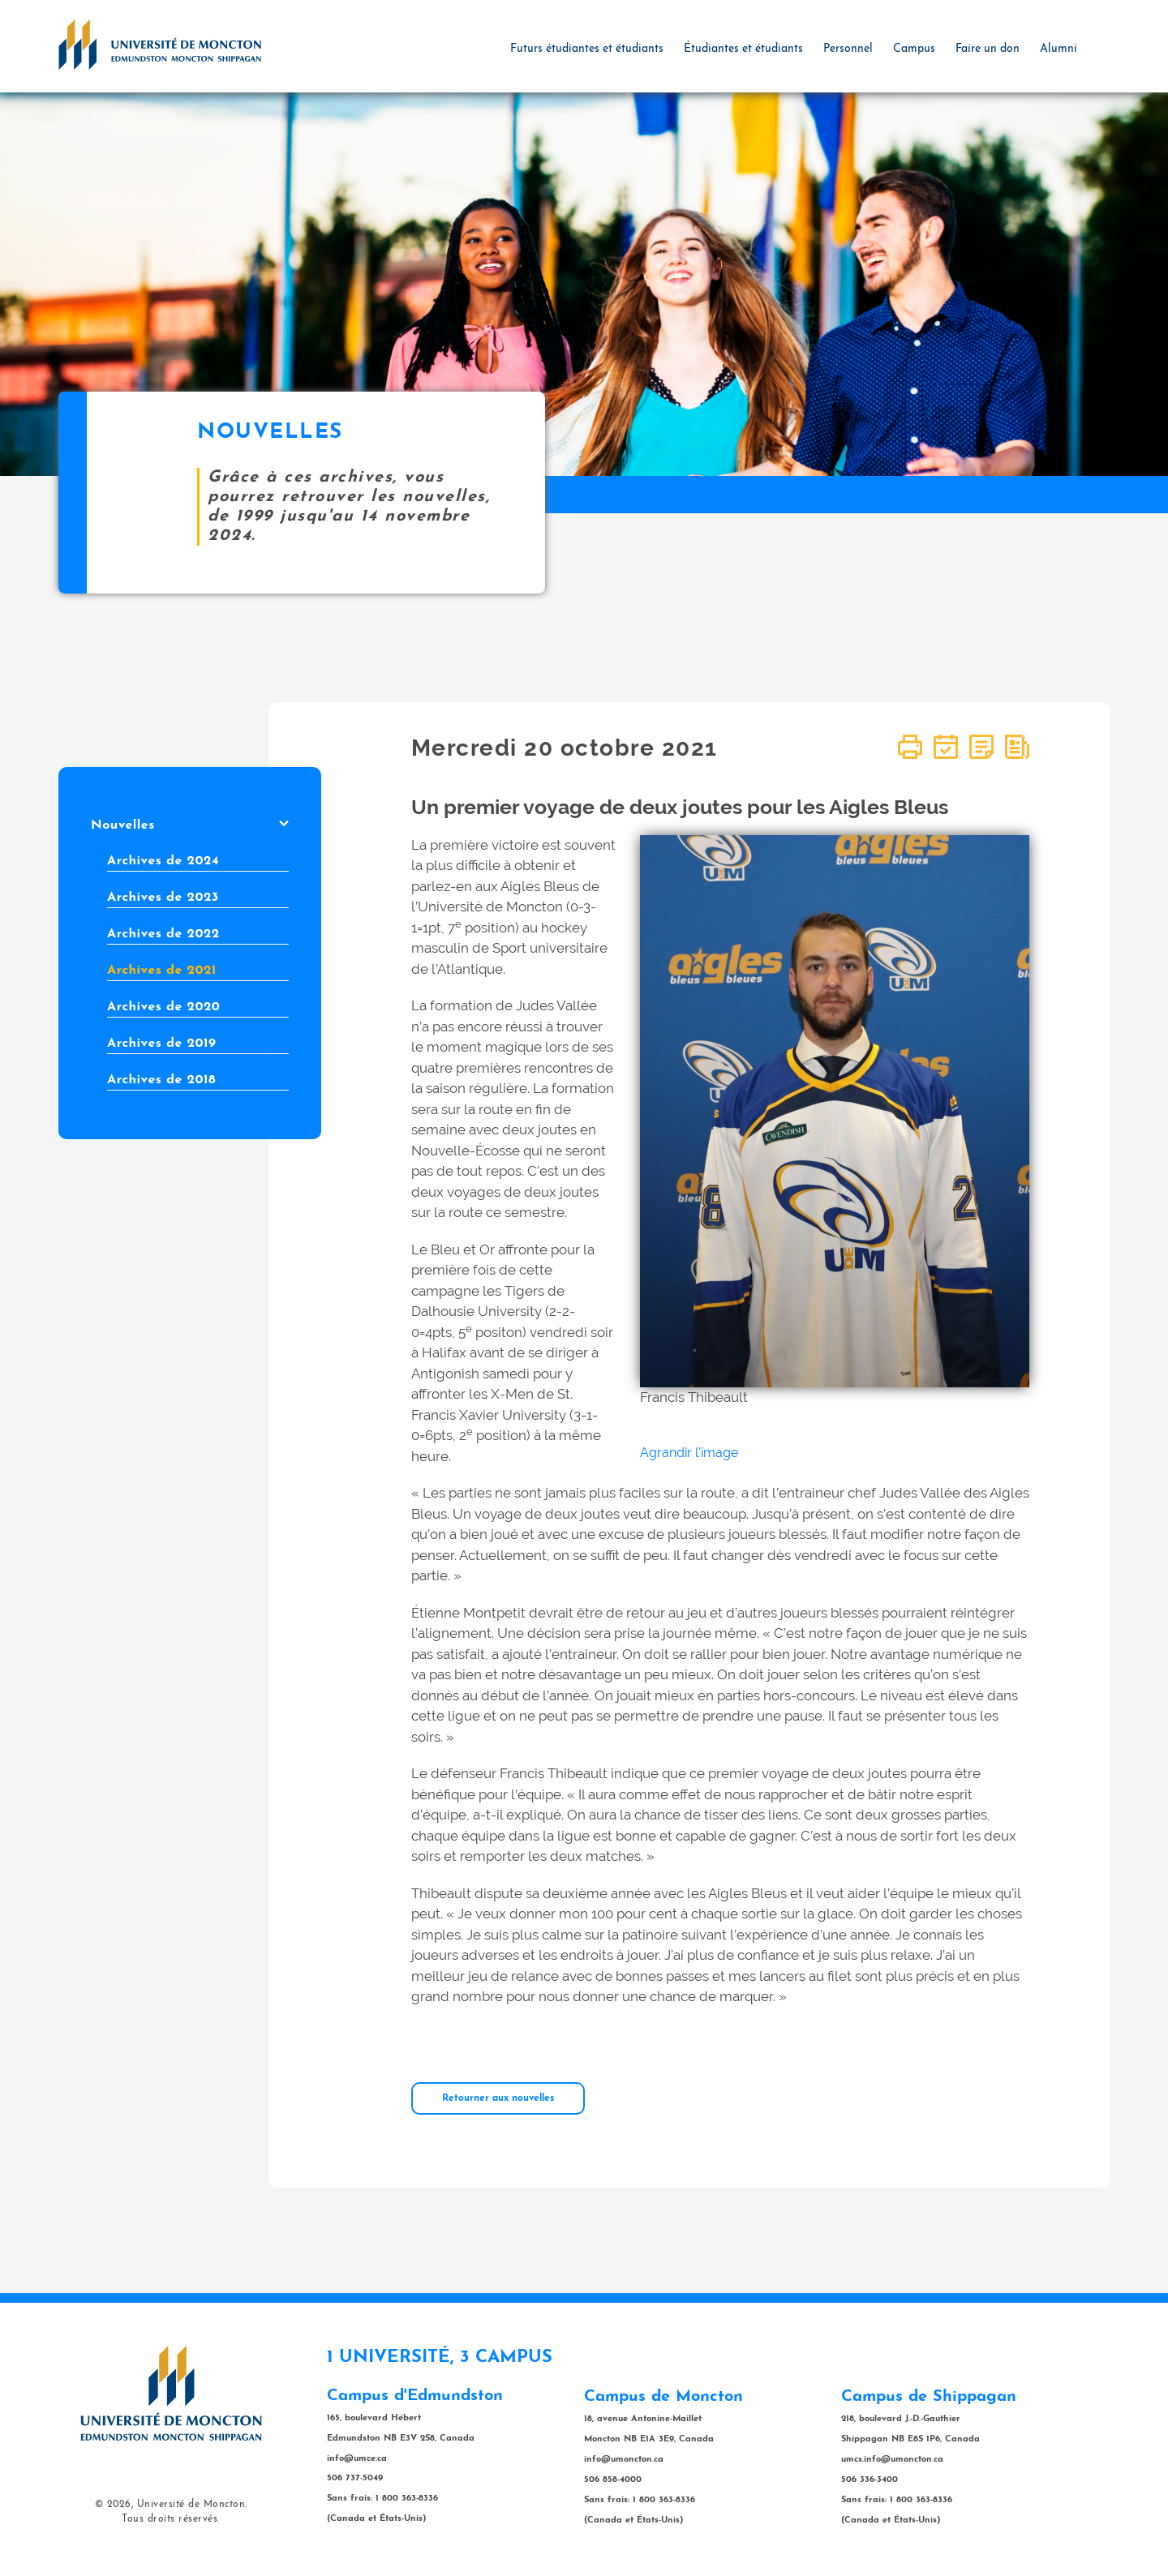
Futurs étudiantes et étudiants (586, 49)
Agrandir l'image (689, 1452)
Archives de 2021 (162, 970)
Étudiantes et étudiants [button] (743, 49)
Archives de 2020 (163, 1007)
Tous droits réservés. (171, 2519)
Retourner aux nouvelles (498, 2098)
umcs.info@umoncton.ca (892, 2459)
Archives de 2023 (163, 897)
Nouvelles (190, 825)
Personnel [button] (848, 49)
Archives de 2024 (163, 861)
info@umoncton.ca (623, 2459)
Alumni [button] (1058, 49)
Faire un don (987, 49)
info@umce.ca (357, 2458)
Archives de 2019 (161, 1043)
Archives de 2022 (163, 934)
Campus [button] (914, 49)
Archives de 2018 (161, 1080)
